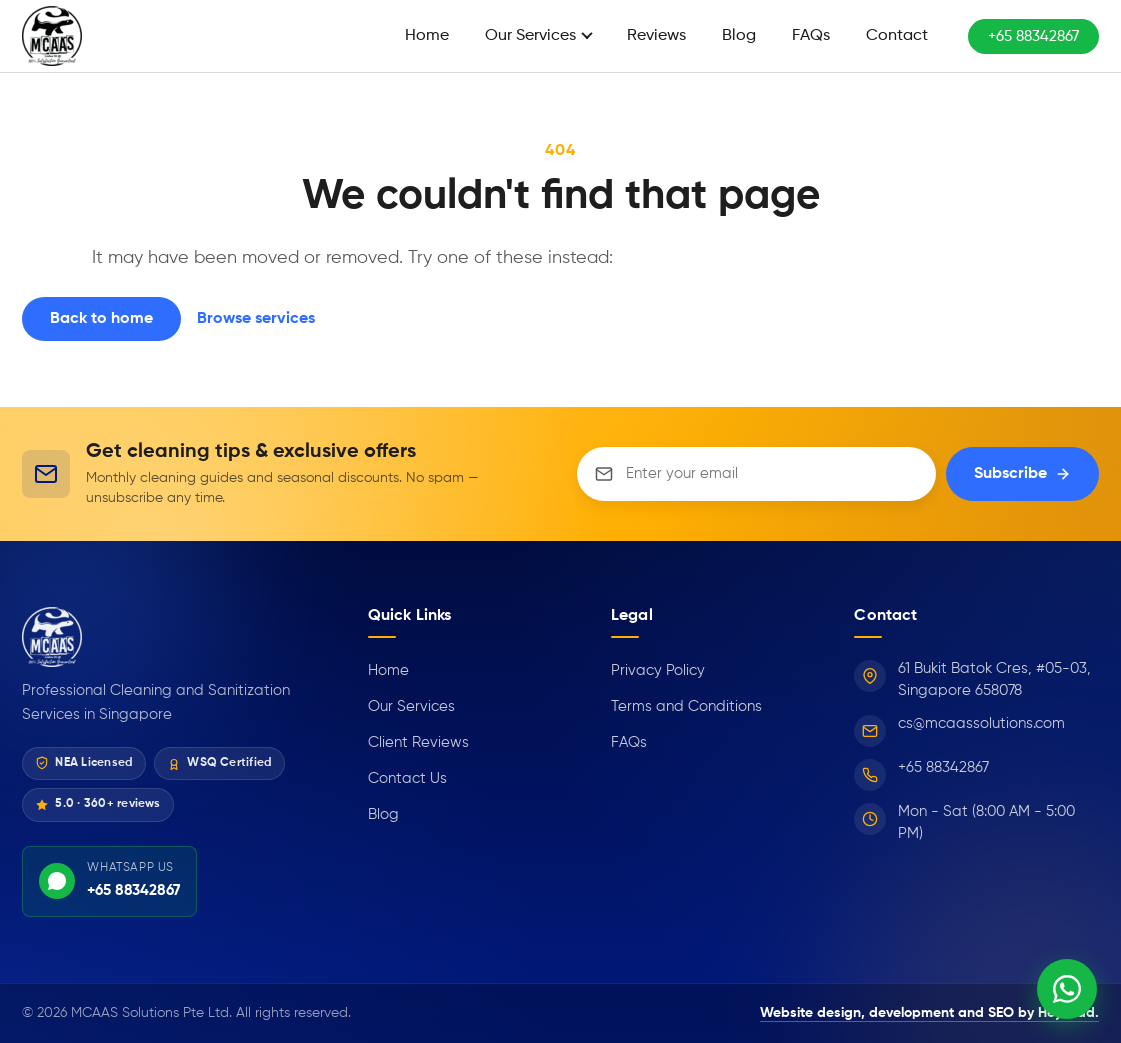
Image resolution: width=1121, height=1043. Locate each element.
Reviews (656, 36)
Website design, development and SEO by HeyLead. (929, 1013)
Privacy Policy (658, 670)
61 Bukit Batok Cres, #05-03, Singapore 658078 (994, 680)
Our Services (530, 36)
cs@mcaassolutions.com (981, 723)
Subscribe (1022, 474)
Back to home (101, 319)
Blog (739, 36)
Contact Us (407, 778)
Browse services (256, 319)
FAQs (811, 36)
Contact (897, 36)
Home (427, 36)
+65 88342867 (1033, 36)
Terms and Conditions (686, 706)
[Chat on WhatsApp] (1067, 989)
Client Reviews (418, 742)
